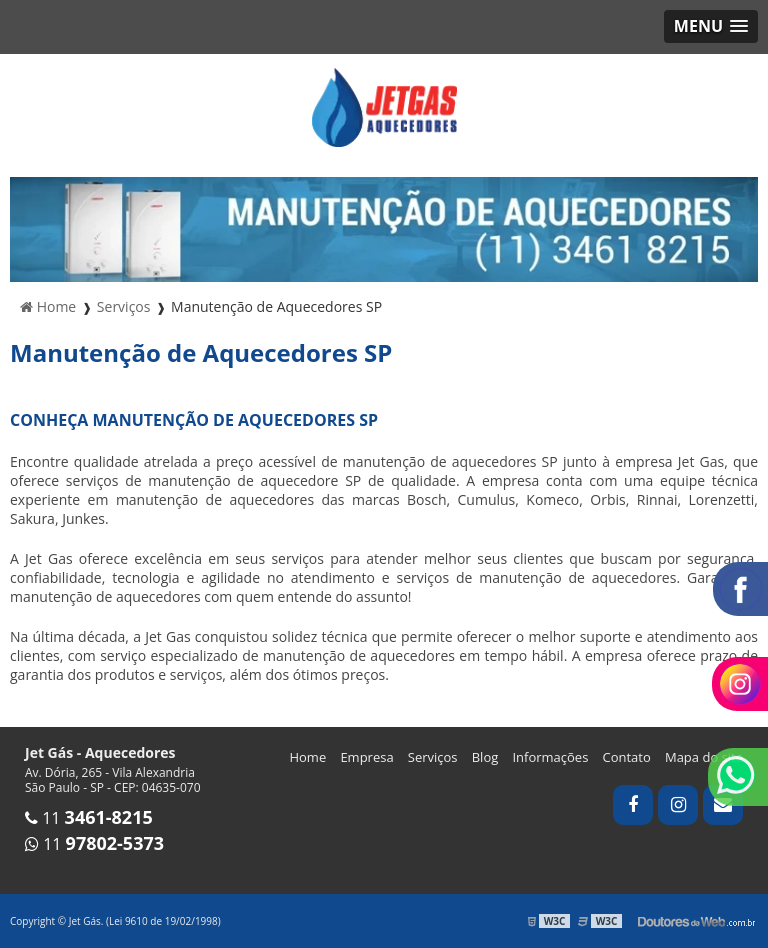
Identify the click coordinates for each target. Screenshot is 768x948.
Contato (627, 757)
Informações (550, 757)
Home (307, 757)
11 (89, 818)
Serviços (433, 757)
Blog (485, 757)
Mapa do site (704, 757)
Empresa (366, 757)
